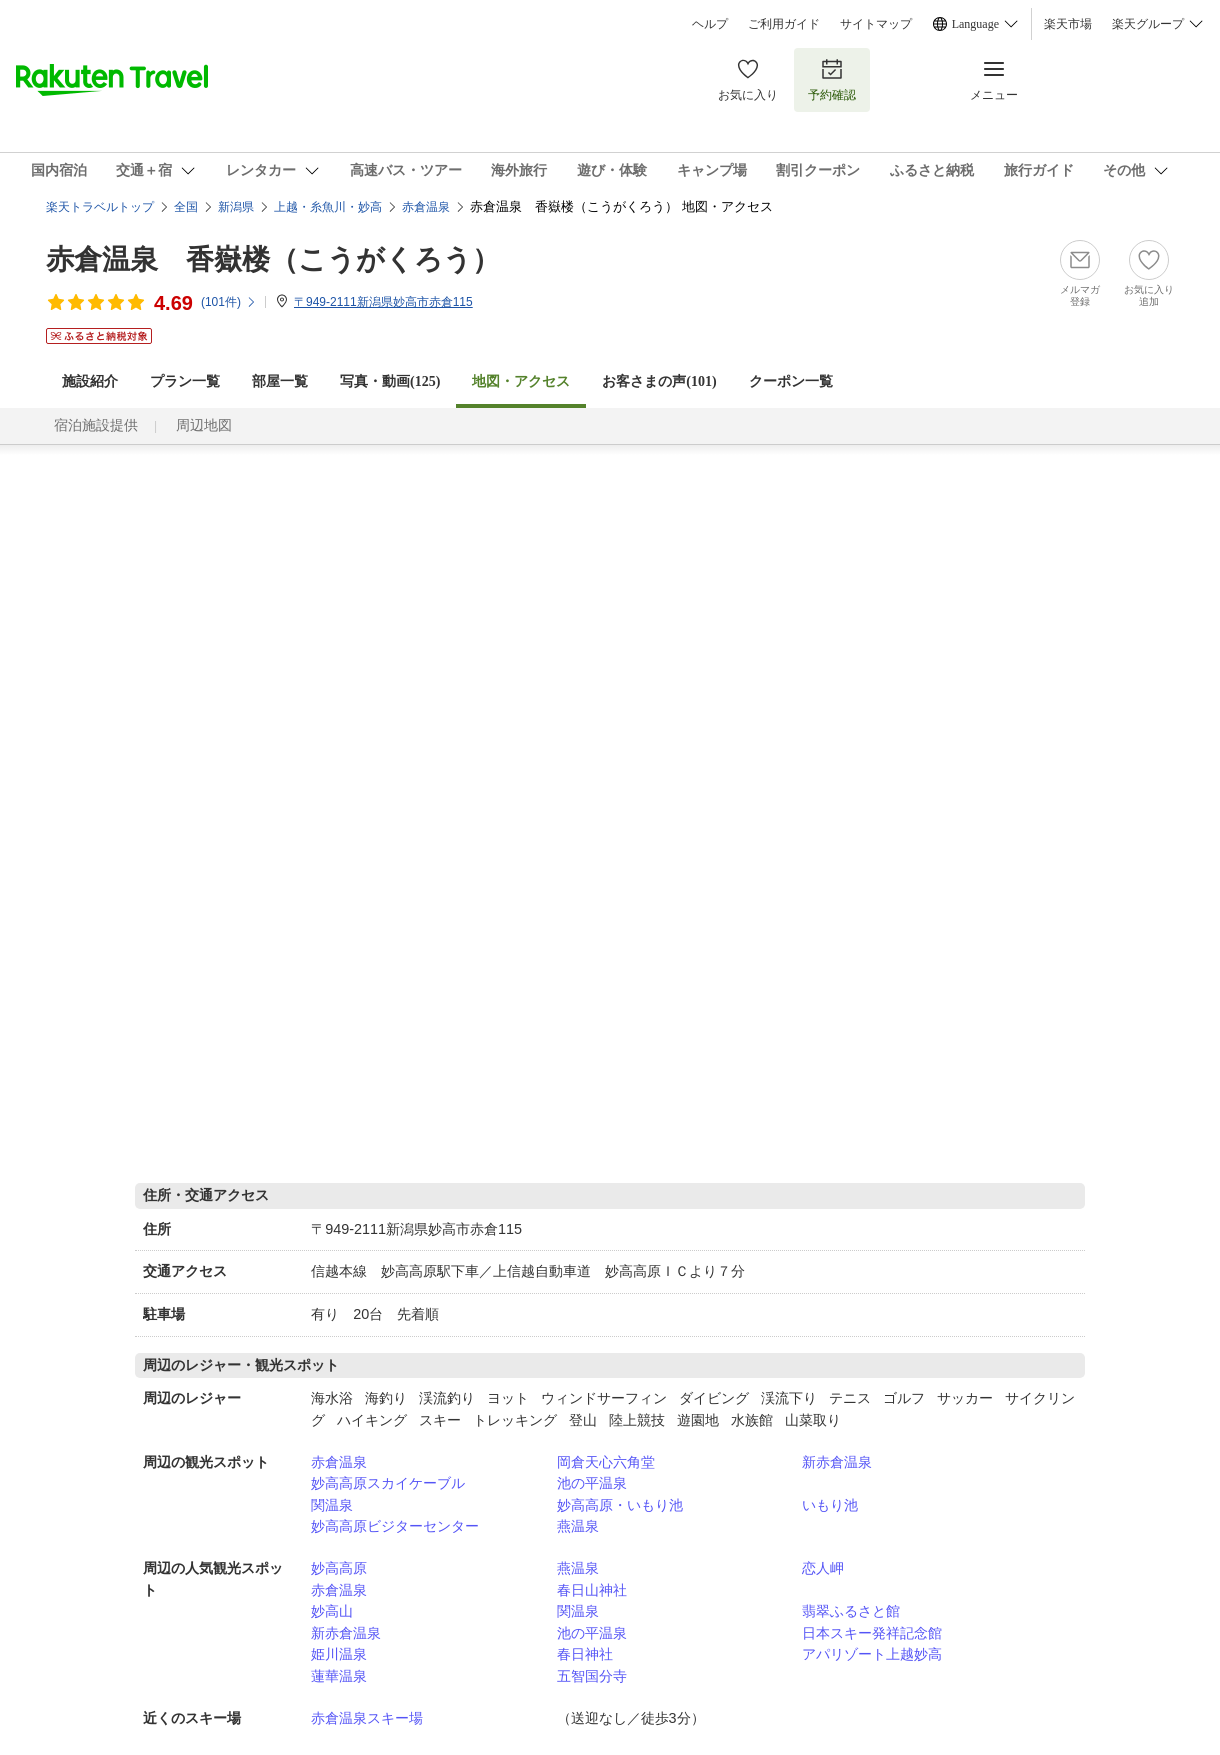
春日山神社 (592, 1590)
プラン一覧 (185, 381)
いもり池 (830, 1505)
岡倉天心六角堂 (606, 1462)
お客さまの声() (659, 381)
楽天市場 (1068, 24)
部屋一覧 (280, 381)
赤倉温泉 (339, 1462)
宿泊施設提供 (96, 425)
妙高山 (332, 1611)
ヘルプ (710, 24)
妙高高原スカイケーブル (388, 1483)
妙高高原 (339, 1568)
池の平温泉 (592, 1483)
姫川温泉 (339, 1654)
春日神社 (585, 1654)
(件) (229, 302)
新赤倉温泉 (837, 1462)
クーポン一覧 (791, 381)
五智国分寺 (592, 1676)
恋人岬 (823, 1568)
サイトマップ (876, 24)
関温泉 (332, 1505)
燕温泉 (578, 1526)
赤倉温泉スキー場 (367, 1718)
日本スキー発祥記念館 (872, 1633)
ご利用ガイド (784, 24)
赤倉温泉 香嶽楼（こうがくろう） (273, 259)
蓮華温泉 (339, 1676)
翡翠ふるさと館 (851, 1611)
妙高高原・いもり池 (620, 1505)
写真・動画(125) (390, 381)
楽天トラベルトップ (100, 207)
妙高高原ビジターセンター (395, 1526)
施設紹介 (90, 381)
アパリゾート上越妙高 (872, 1654)
